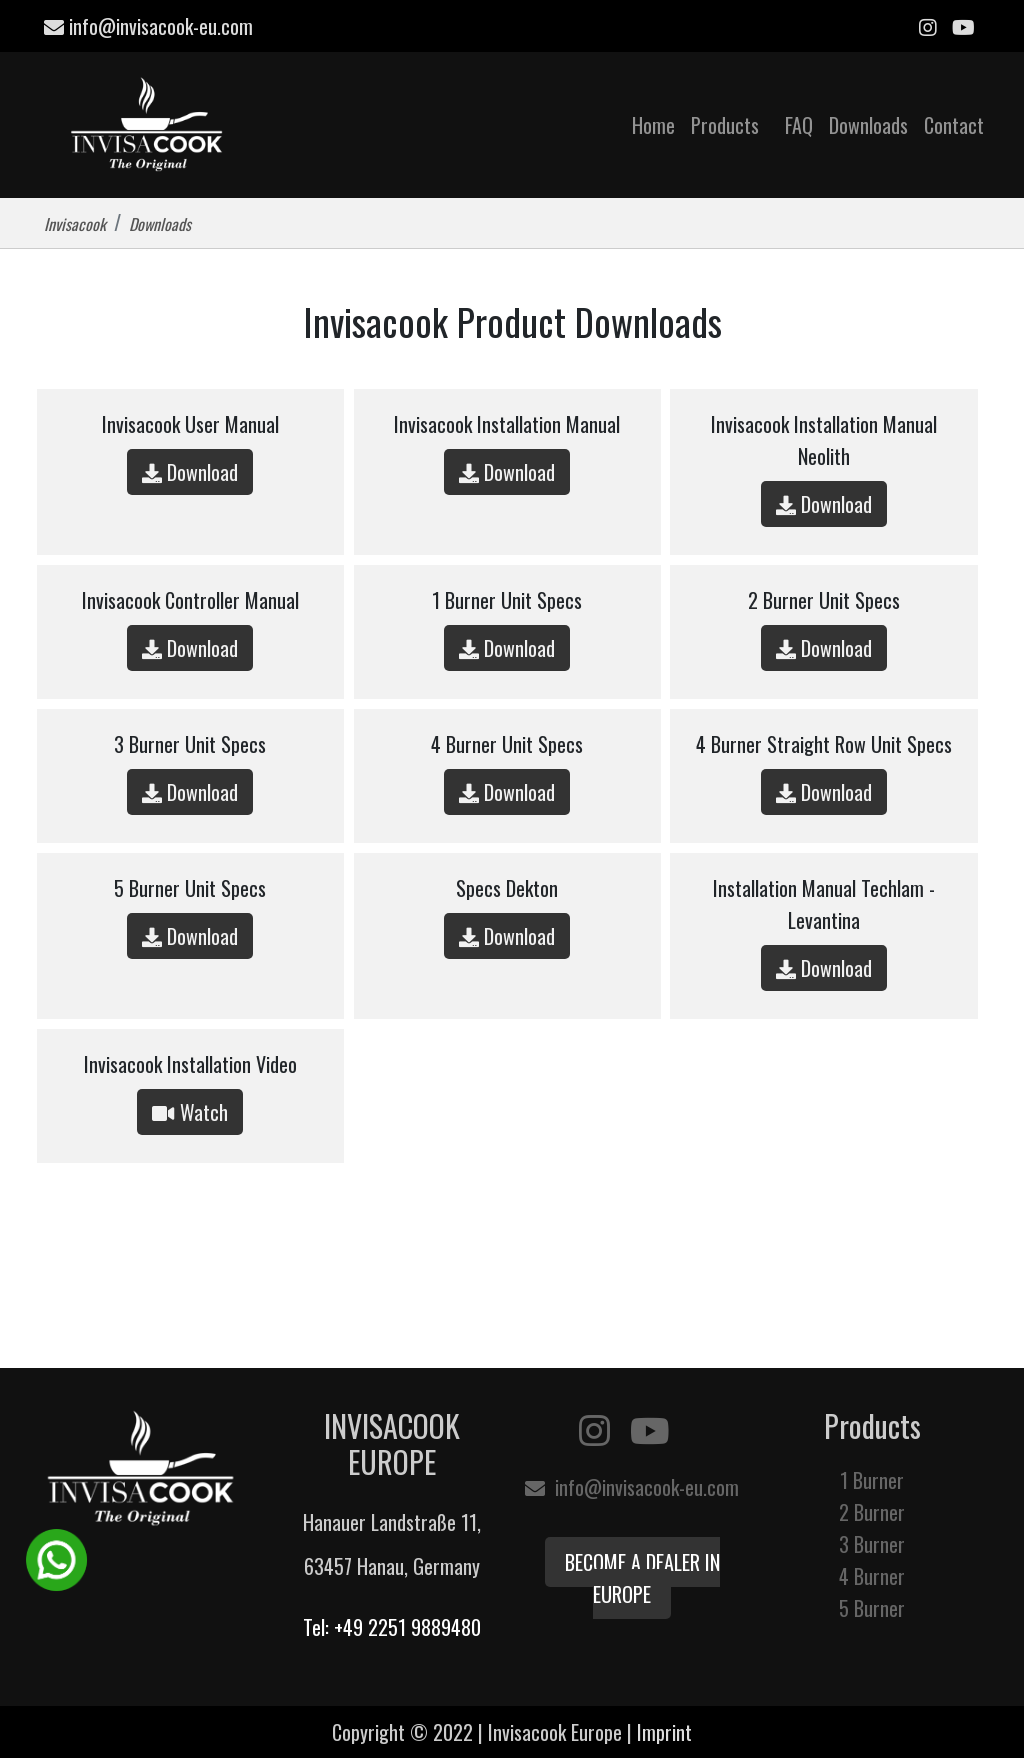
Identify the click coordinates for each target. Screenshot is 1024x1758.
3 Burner (872, 1544)
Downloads (868, 125)
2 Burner (872, 1512)
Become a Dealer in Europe (642, 1578)
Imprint (664, 1732)
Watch (190, 1112)
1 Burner (872, 1480)
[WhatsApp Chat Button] (56, 1557)
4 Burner (872, 1576)
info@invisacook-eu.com (148, 26)
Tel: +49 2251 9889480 (392, 1627)
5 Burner (872, 1608)
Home (653, 125)
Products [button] (727, 125)
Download (190, 472)
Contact (954, 125)
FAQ (799, 125)
